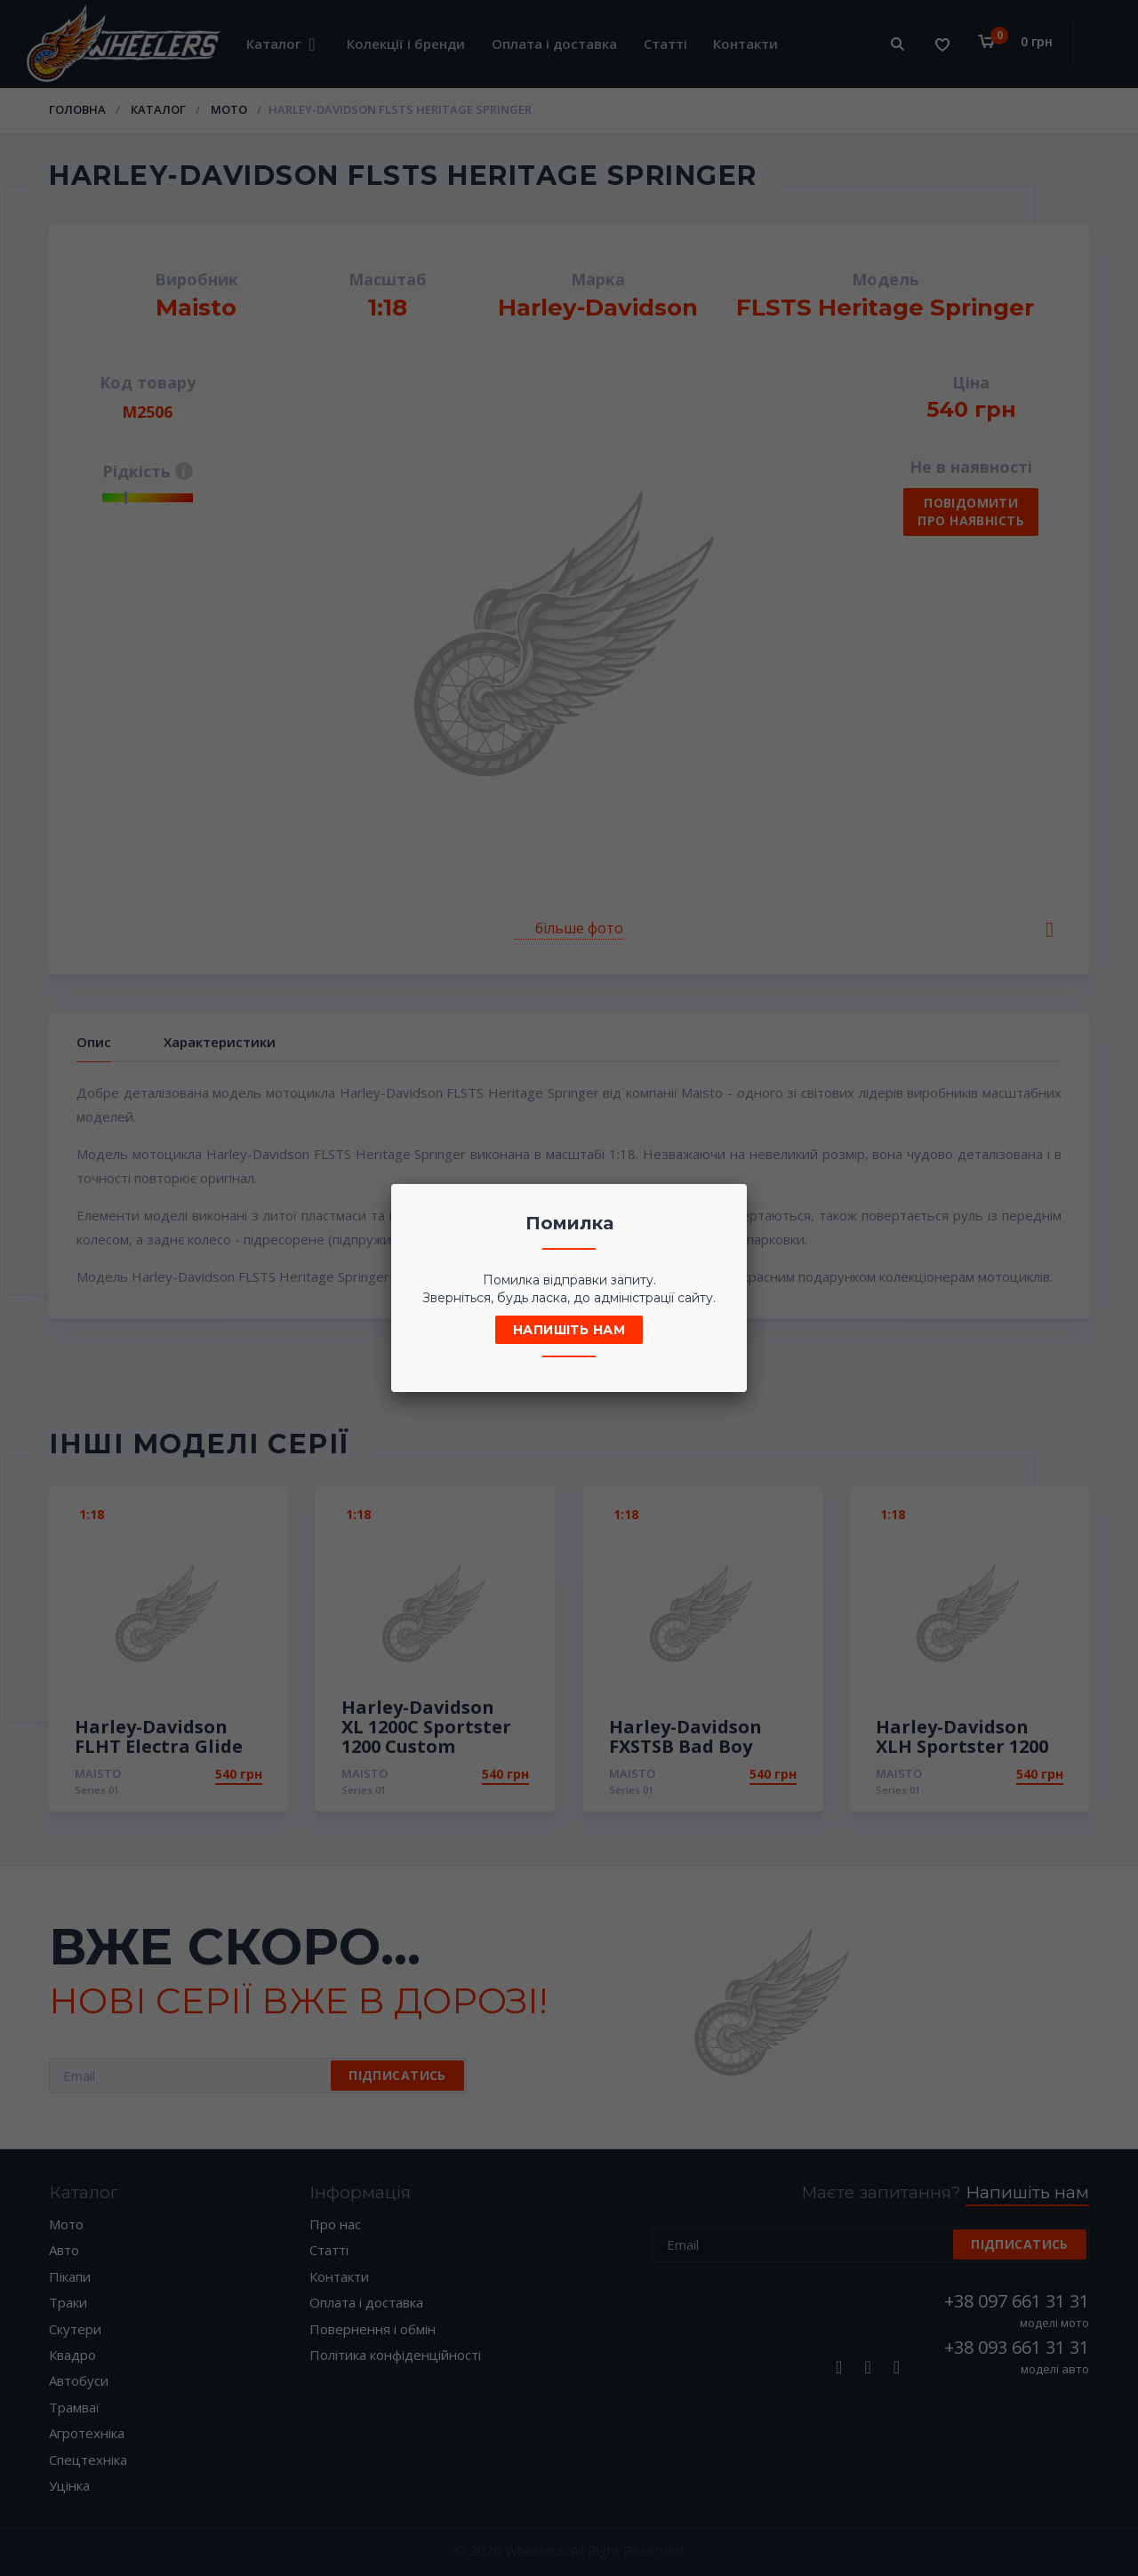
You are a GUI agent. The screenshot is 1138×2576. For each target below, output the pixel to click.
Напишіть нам (569, 1330)
